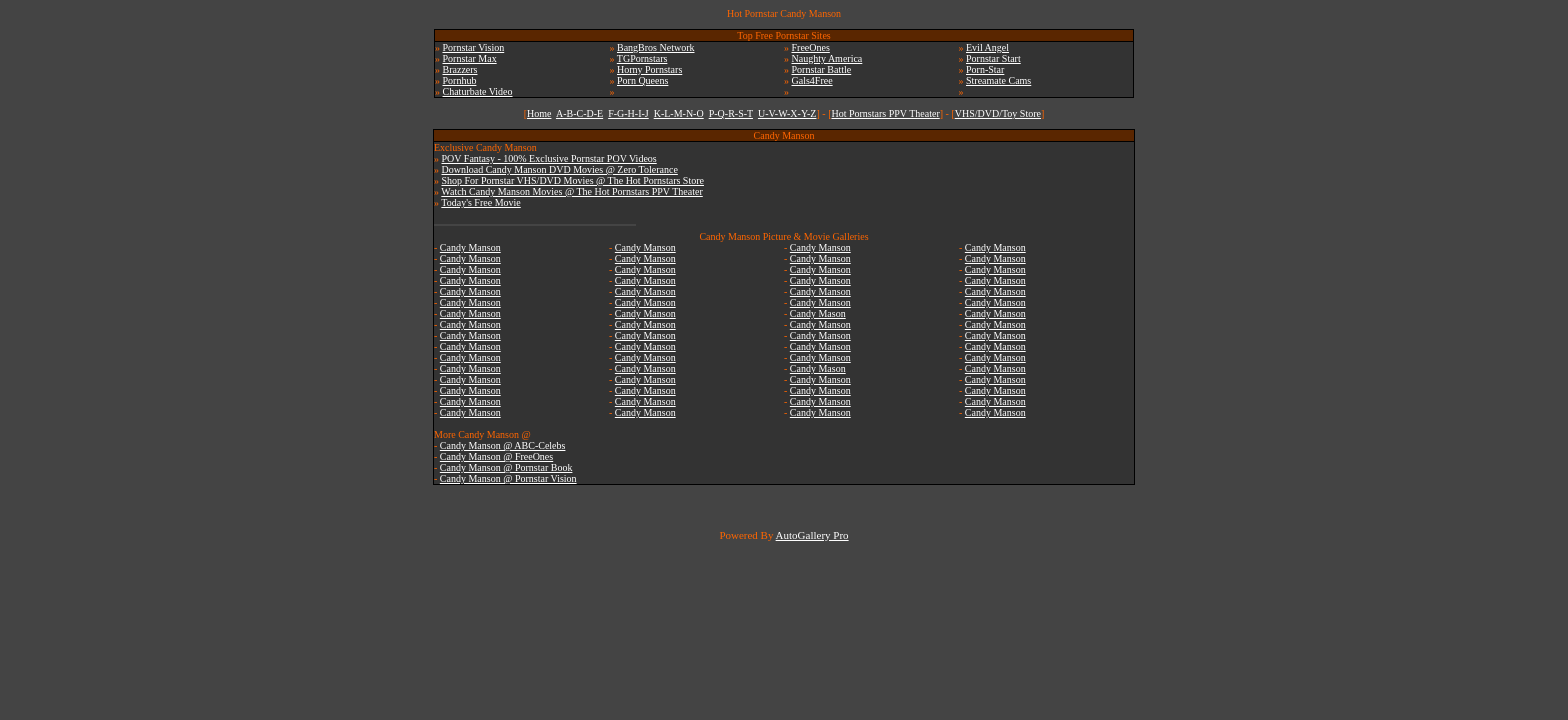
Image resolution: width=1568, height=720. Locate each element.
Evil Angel (987, 47)
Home (539, 113)
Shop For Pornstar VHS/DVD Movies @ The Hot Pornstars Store (573, 180)
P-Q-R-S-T (731, 113)
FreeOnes (811, 47)
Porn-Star (985, 69)
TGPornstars (642, 58)
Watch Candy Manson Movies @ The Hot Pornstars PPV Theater (571, 191)
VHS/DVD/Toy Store (998, 113)
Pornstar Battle (822, 69)
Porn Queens (642, 80)
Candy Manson (470, 247)
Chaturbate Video (478, 91)
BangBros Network (656, 47)
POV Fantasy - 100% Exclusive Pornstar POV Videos (549, 158)
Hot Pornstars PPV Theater (885, 113)
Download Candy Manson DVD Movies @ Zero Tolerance (560, 169)
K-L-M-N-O (679, 113)
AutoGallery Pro (812, 535)
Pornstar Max (470, 58)
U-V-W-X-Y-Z (787, 113)
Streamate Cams (998, 80)
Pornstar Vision (474, 47)
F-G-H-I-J (628, 113)
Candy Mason (818, 313)
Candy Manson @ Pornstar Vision (508, 478)
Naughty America (827, 58)
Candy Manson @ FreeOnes (496, 456)
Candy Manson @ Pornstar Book (506, 467)
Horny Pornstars (649, 69)
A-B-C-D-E (579, 113)
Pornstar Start (993, 58)
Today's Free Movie (480, 202)
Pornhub (460, 80)
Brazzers (460, 69)
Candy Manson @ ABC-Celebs (503, 445)
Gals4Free (812, 80)
